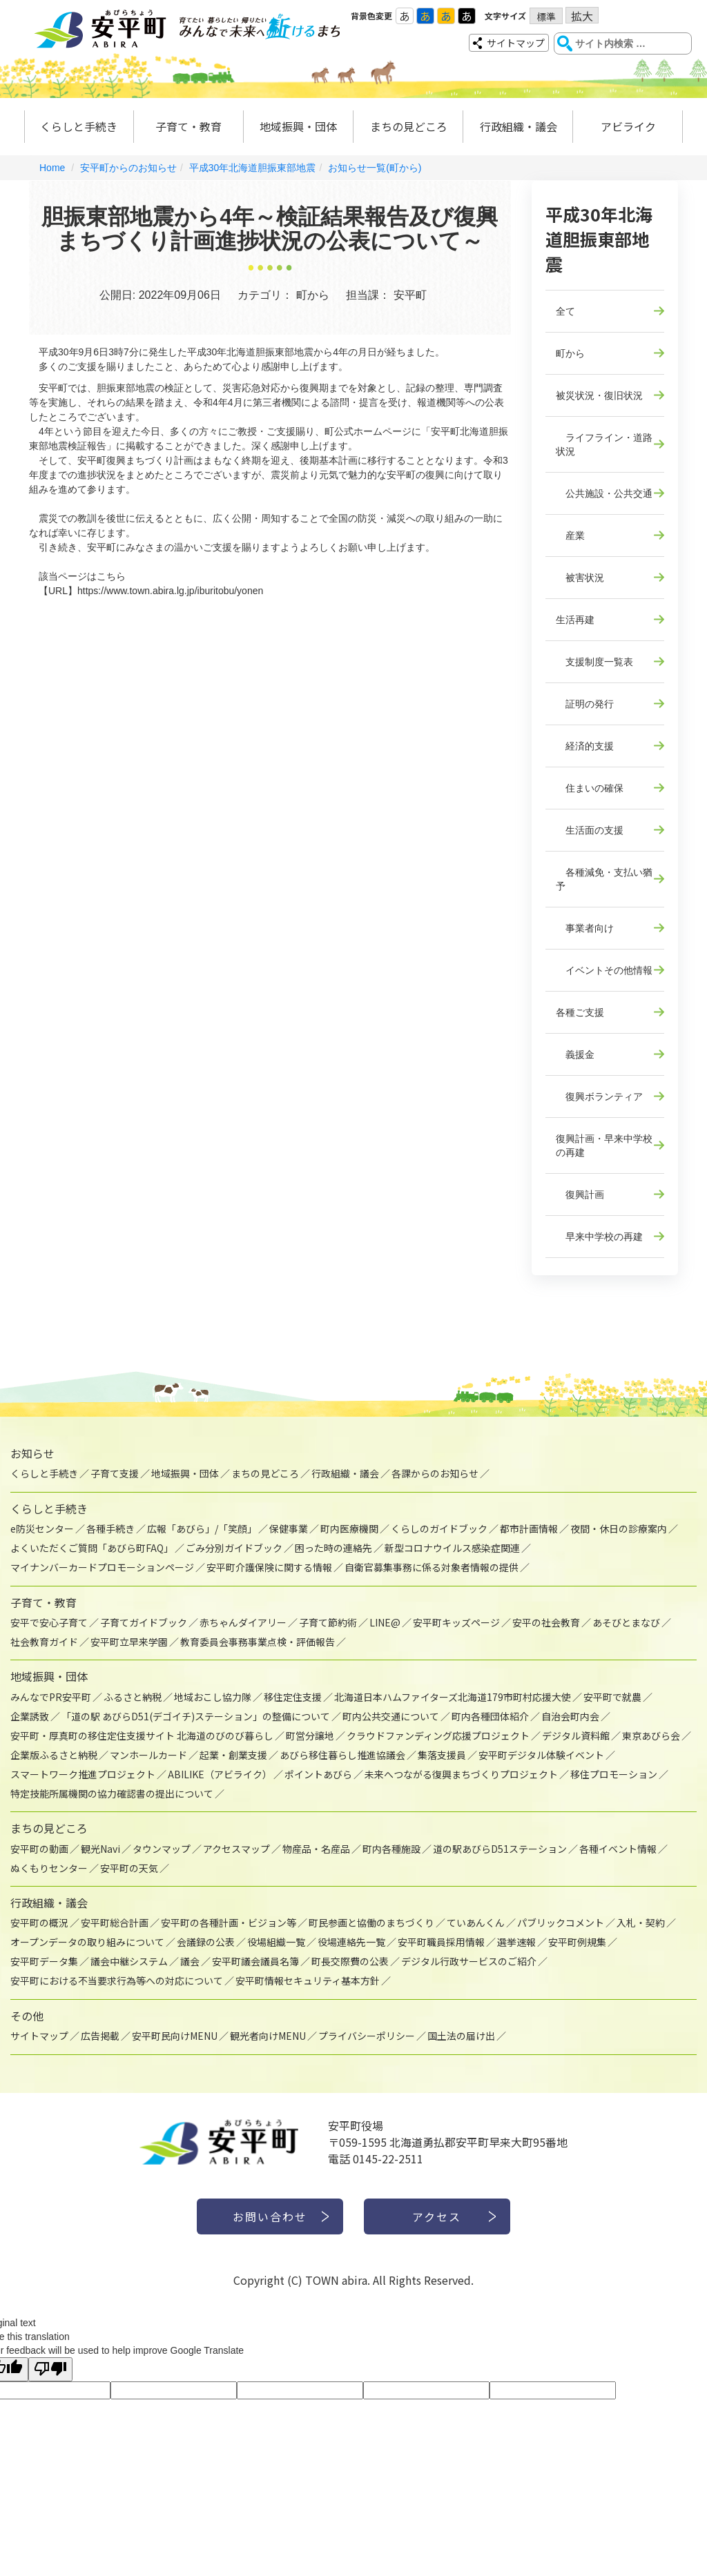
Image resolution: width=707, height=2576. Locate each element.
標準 (546, 16)
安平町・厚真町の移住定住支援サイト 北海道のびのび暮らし (141, 1735)
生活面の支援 (589, 830)
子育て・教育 (188, 126)
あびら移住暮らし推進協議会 (342, 1755)
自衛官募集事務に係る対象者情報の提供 (432, 1567)
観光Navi (100, 1849)
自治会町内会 (570, 1716)
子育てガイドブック (143, 1622)
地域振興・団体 (298, 126)
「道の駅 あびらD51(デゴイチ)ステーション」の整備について (195, 1716)
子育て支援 (114, 1473)
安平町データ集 (44, 1961)
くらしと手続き (78, 126)
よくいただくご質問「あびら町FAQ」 (91, 1548)
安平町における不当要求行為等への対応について (116, 1980)
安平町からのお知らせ (128, 167)
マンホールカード (148, 1755)
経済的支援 (585, 745)
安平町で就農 (612, 1697)
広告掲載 (100, 2036)
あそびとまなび (626, 1622)
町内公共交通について (390, 1716)
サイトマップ (516, 43)
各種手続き (110, 1528)
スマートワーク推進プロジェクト (82, 1774)
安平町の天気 (129, 1868)
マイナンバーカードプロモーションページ (102, 1567)
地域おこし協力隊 (212, 1697)
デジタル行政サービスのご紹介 (468, 1961)
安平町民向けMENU (174, 2036)
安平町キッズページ (456, 1622)
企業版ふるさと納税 (53, 1755)
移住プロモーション (613, 1774)
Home (52, 167)
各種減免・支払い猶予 (604, 879)
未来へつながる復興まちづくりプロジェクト (461, 1774)
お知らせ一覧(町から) (374, 167)
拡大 (582, 15)
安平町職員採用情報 (441, 1942)
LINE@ (384, 1622)
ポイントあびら (318, 1774)
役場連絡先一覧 (351, 1942)
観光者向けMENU (268, 2036)
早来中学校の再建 (599, 1236)
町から (570, 353)
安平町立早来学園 (129, 1642)
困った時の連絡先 (333, 1548)
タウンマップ (162, 1849)
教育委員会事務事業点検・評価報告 (257, 1642)
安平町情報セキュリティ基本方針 (307, 1980)
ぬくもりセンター (49, 1868)
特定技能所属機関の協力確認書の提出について (111, 1793)
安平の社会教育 (546, 1622)
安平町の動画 (39, 1849)
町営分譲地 (310, 1735)
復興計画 (580, 1194)
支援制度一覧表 (594, 661)
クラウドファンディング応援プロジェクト (438, 1735)
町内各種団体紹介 (490, 1716)
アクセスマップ (236, 1849)
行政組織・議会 (518, 126)
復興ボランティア (599, 1096)
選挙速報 (516, 1942)
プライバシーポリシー (366, 2036)
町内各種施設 (391, 1849)
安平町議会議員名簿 (255, 1961)
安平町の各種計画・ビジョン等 (228, 1922)
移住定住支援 (293, 1697)
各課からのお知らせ (434, 1473)
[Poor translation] (50, 2369)
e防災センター (42, 1528)
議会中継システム (129, 1961)
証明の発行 (585, 703)
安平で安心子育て (49, 1622)
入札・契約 (641, 1922)
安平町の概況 (39, 1922)
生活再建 (575, 619)
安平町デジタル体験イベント (541, 1755)
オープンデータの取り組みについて (87, 1942)
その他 (26, 2015)
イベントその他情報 (604, 970)
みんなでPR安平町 (50, 1697)
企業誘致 (29, 1716)
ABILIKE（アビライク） (220, 1774)
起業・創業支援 (233, 1755)
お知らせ (32, 1453)
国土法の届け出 (461, 2036)
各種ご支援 (580, 1012)
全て (565, 311)
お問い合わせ (270, 2216)
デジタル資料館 (576, 1735)
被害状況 (580, 577)
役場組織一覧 (276, 1942)
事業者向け (585, 928)
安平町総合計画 (114, 1922)
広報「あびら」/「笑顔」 (202, 1528)
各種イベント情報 (618, 1849)
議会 (190, 1961)
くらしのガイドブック (439, 1528)
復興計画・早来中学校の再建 (604, 1145)
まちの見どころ (408, 126)
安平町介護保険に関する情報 (269, 1567)
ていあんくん (476, 1922)
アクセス (437, 2216)
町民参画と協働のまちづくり (371, 1922)
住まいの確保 (589, 788)
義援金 (575, 1054)
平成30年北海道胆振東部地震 (252, 167)
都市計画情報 (529, 1528)
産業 (570, 535)
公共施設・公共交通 (604, 493)
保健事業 (288, 1528)
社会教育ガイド (44, 1642)
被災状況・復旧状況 (599, 395)
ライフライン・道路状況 (604, 444)
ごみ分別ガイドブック (234, 1548)
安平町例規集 (577, 1942)
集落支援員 (442, 1755)
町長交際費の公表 (350, 1961)
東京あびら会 (651, 1735)
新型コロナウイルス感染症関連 (452, 1548)
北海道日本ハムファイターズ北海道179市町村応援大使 (452, 1697)
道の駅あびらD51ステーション (500, 1849)
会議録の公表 (206, 1942)
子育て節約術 (328, 1622)
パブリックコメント (560, 1922)
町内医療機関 (349, 1528)
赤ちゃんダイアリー (243, 1622)
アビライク (628, 126)
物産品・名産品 (316, 1849)
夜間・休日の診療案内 (618, 1528)
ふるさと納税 (133, 1697)
